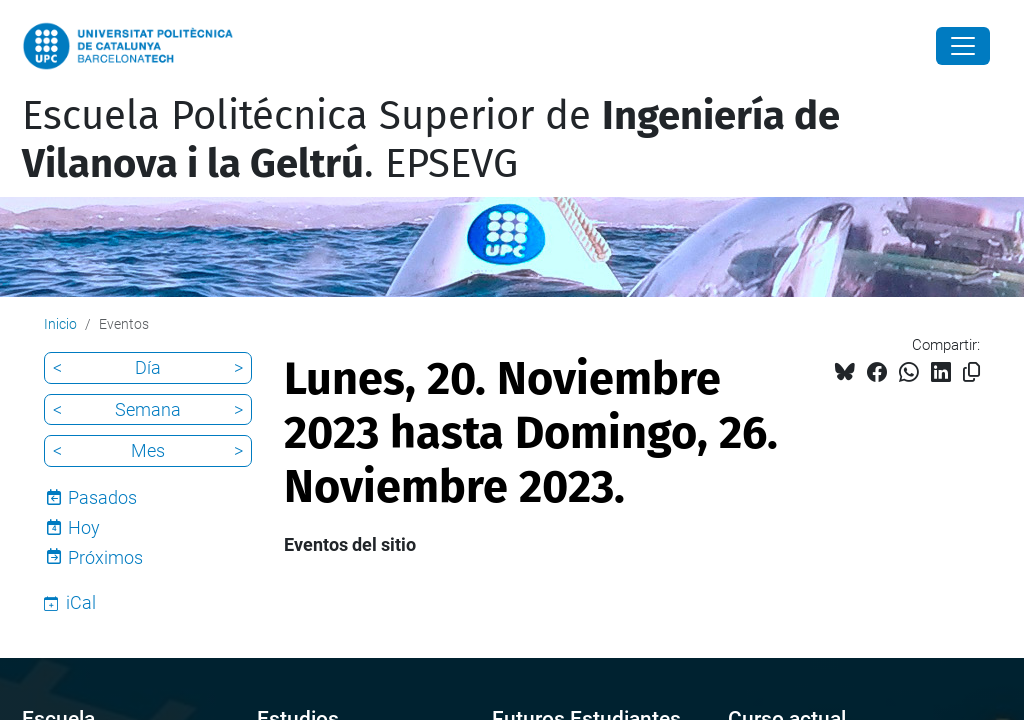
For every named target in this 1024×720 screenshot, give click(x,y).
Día (148, 367)
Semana (148, 409)
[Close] (963, 46)
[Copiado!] (971, 372)
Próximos (105, 557)
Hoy (84, 527)
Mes (148, 450)
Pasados (102, 497)
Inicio (60, 324)
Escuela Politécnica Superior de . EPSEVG (431, 140)
